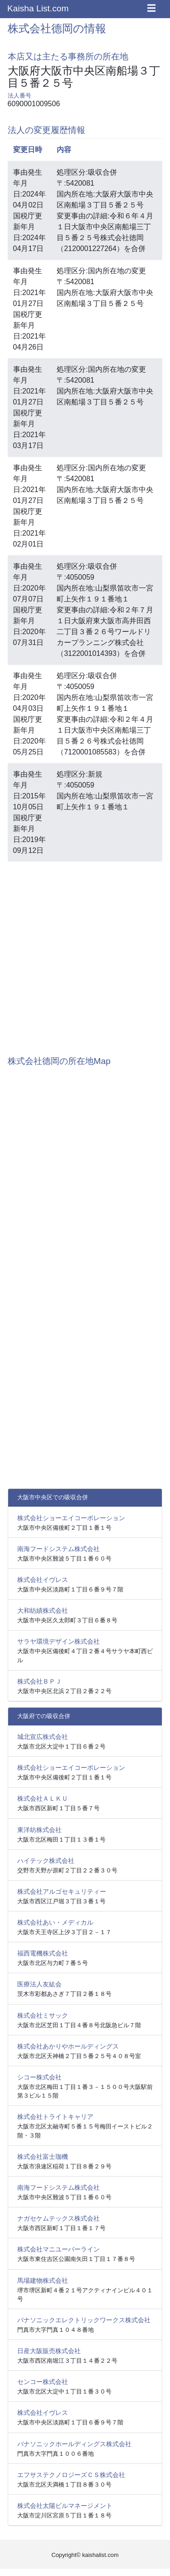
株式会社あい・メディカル (55, 1922)
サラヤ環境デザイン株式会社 (58, 1641)
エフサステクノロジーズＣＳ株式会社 (71, 2474)
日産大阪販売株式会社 (49, 2350)
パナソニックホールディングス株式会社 (74, 2444)
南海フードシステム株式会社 (58, 1548)
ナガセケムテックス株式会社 (58, 2218)
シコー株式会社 (39, 2077)
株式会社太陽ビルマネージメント (64, 2505)
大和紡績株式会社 (42, 1610)
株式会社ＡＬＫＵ (42, 1798)
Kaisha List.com (37, 8)
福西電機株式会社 (42, 1953)
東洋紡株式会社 (39, 1829)
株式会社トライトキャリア (55, 2116)
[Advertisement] (85, 954)
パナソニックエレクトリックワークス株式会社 (84, 2320)
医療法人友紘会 (39, 1984)
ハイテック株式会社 (45, 1860)
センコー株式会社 (42, 2381)
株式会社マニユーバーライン (58, 2249)
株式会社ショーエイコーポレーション (71, 1518)
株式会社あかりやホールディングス (68, 2046)
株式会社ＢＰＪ (39, 1681)
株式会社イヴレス (42, 1579)
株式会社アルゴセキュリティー (61, 1891)
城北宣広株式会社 (42, 1736)
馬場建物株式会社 (42, 2280)
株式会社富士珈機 (42, 2156)
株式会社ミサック (42, 2015)
